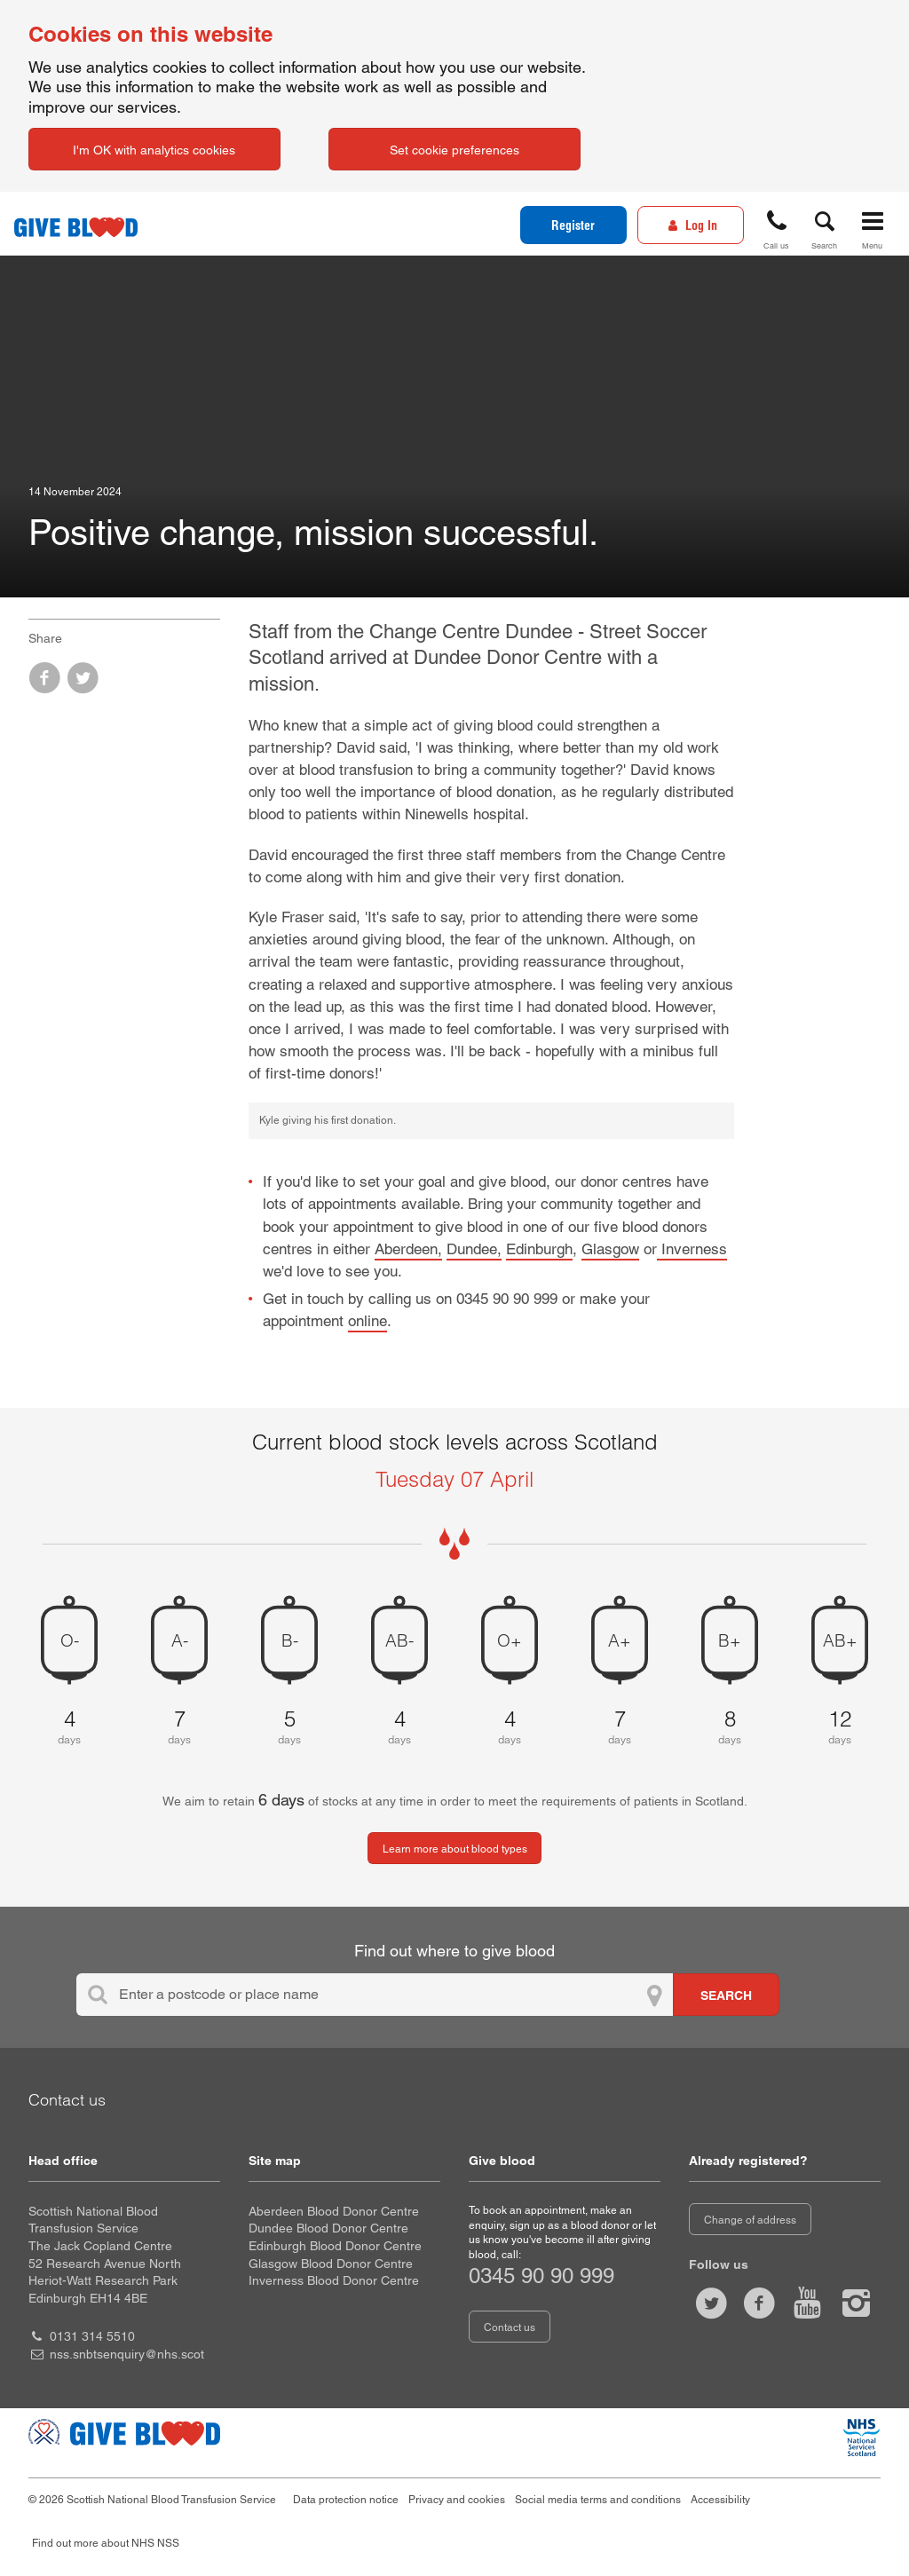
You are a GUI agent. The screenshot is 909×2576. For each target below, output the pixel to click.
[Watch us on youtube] (808, 2303)
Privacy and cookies (456, 2499)
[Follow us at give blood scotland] (856, 2303)
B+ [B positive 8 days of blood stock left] (729, 1639)
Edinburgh (539, 1249)
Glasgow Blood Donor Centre (331, 2263)
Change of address (750, 2220)
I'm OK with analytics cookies (154, 150)
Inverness (692, 1249)
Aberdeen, (408, 1249)
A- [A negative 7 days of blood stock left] (179, 1639)
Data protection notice (346, 2499)
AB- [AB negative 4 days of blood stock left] (399, 1639)
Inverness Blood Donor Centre (334, 2280)
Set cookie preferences (454, 150)
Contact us (509, 2327)
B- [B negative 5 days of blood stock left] (289, 1639)
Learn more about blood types (455, 1849)
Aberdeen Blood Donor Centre (334, 2211)
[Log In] (690, 225)
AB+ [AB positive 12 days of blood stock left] (840, 1639)
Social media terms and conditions (598, 2499)
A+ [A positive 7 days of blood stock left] (619, 1639)
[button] (777, 226)
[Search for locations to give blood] (726, 1994)
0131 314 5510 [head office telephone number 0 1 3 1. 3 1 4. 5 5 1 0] (92, 2336)
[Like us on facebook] (759, 2303)
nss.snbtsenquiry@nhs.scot (127, 2354)
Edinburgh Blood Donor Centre (335, 2246)
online (367, 1321)
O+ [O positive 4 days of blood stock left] (509, 1639)
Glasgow (610, 1249)
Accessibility (720, 2499)
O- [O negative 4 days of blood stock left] (69, 1639)
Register (573, 225)
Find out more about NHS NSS (105, 2543)
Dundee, (474, 1249)
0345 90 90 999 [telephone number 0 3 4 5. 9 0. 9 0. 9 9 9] (541, 2276)
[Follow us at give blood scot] (711, 2303)
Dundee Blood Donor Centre (328, 2228)
